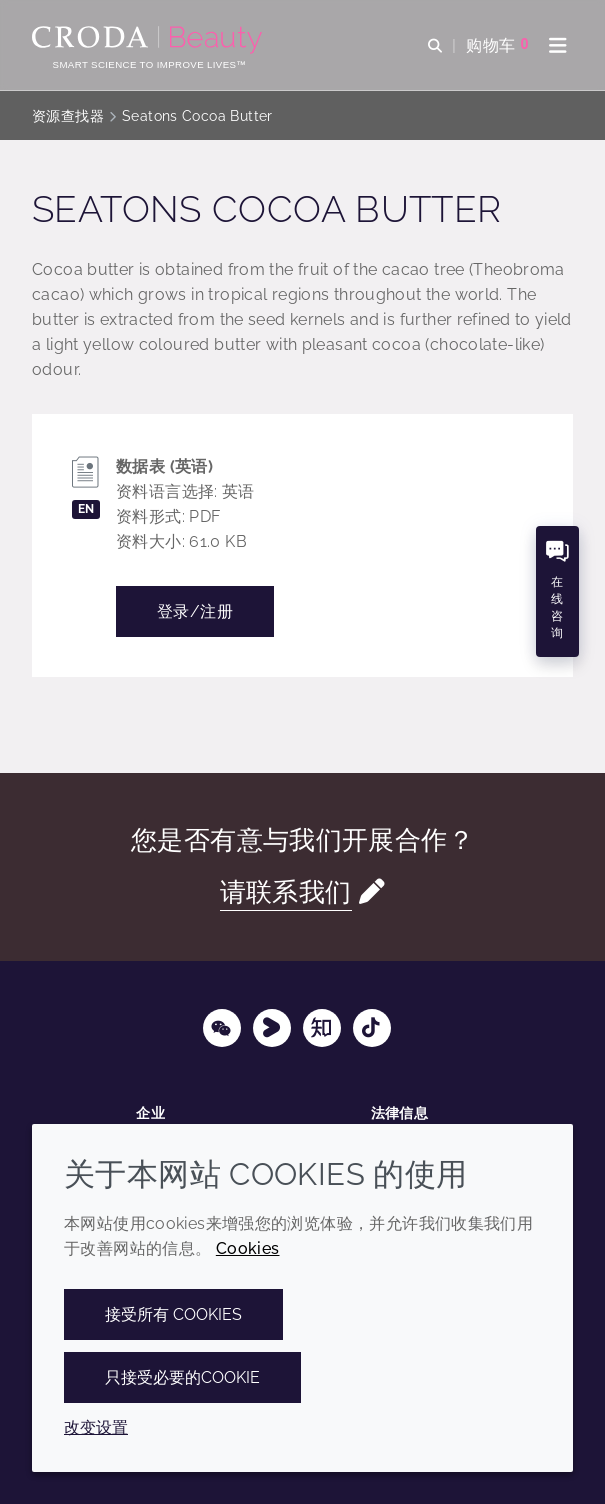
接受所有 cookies (173, 1314)
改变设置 (96, 1427)
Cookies (248, 1248)
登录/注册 (195, 611)
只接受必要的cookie (182, 1377)
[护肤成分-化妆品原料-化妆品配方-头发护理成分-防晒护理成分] (149, 40)
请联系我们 (286, 892)
